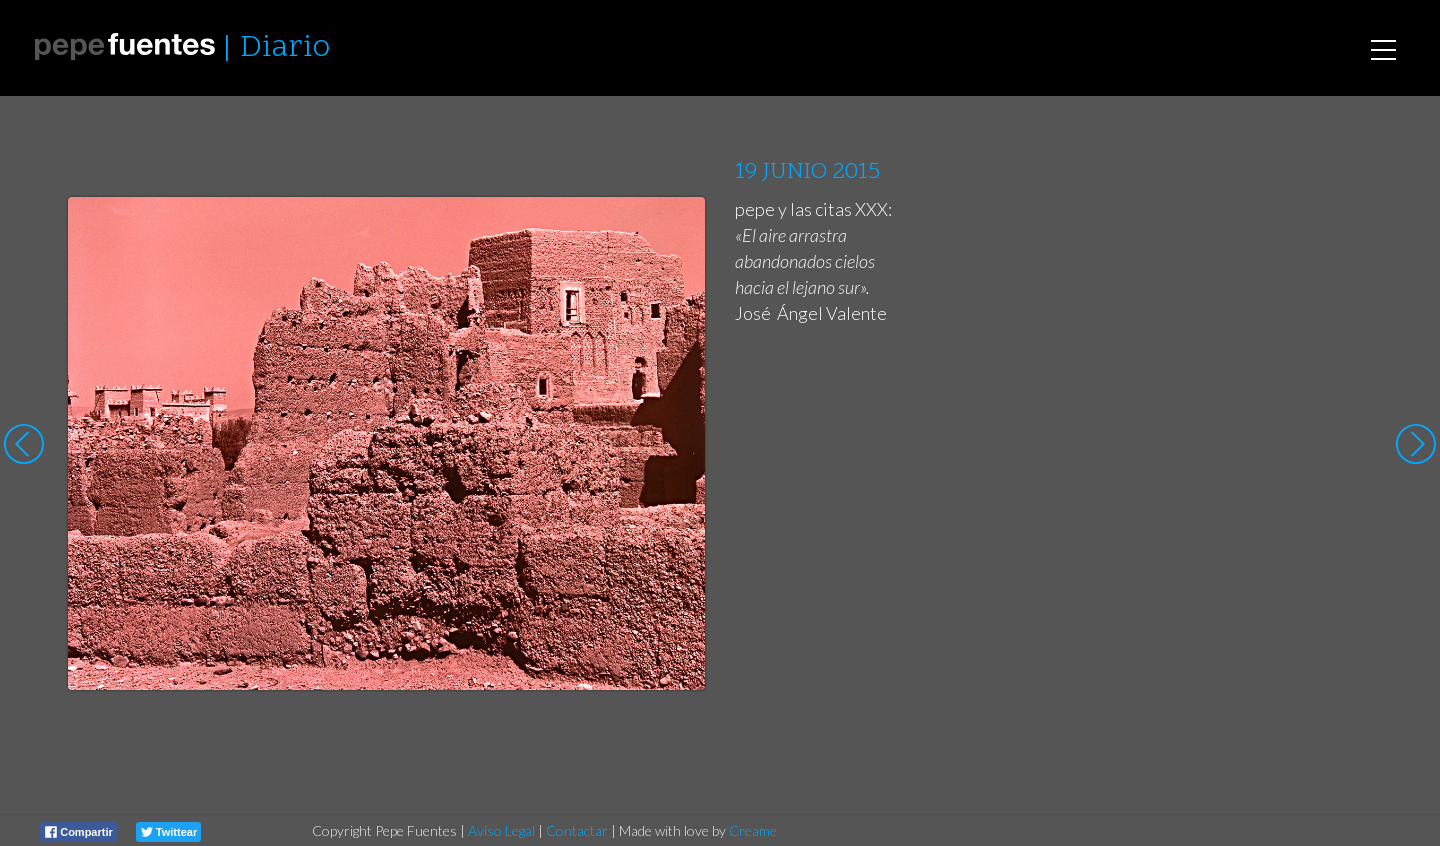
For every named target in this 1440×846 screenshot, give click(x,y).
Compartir (79, 832)
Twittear (169, 832)
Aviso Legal (501, 830)
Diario (285, 48)
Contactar (577, 830)
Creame (753, 830)
